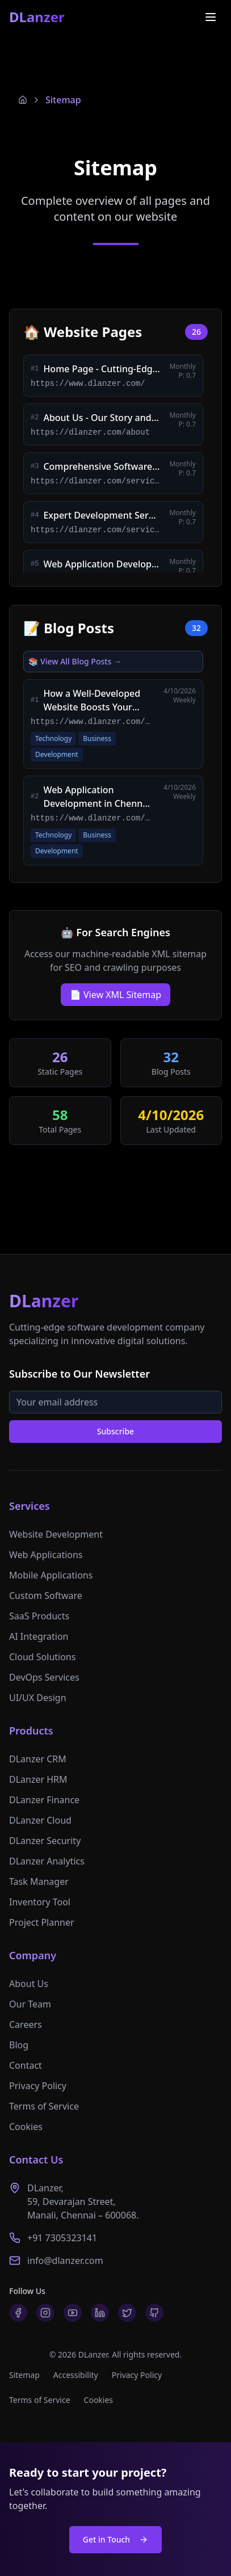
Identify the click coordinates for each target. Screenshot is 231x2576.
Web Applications (46, 1554)
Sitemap (63, 100)
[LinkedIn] (100, 2313)
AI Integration (39, 1636)
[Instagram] (45, 2313)
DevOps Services (44, 1677)
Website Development (56, 1534)
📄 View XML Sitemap (115, 994)
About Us (28, 1983)
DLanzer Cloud (40, 1820)
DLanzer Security (45, 1840)
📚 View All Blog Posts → (74, 661)
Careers (25, 2024)
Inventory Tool (39, 1902)
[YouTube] (73, 2313)
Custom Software (45, 1595)
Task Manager (39, 1881)
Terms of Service (44, 2106)
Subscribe (115, 1431)
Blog (18, 2045)
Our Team (30, 2004)
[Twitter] (127, 2313)
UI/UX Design (37, 1697)
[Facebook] (18, 2313)
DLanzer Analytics (47, 1861)
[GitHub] (154, 2313)
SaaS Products (39, 1616)
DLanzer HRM (38, 1779)
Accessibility (75, 2374)
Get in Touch (115, 2539)
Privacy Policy (37, 2086)
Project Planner (41, 1922)
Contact (25, 2065)
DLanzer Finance (44, 1800)
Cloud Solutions (42, 1657)
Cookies (26, 2126)
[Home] (22, 99)
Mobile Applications (51, 1575)
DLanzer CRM (37, 1759)
